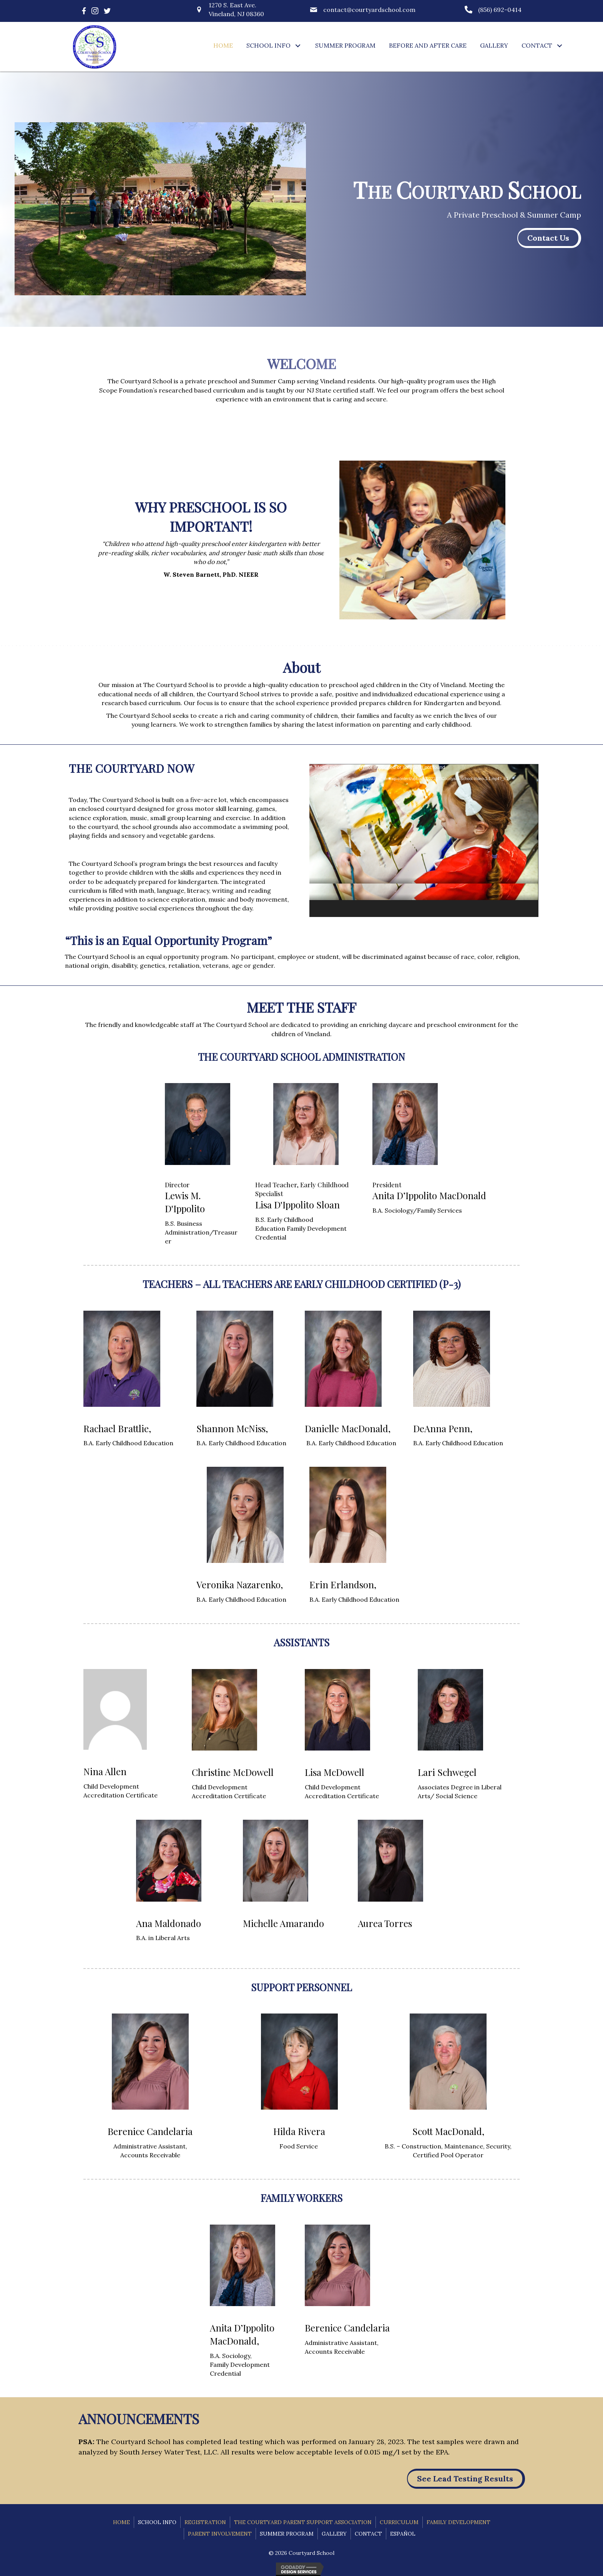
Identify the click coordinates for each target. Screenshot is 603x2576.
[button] (298, 45)
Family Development (458, 2522)
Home (121, 2522)
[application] (423, 840)
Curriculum (399, 2522)
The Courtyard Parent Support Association (303, 2522)
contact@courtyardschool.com (369, 9)
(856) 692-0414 (500, 9)
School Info (157, 2522)
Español (402, 2533)
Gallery (334, 2533)
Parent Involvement (220, 2533)
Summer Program (287, 2533)
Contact (368, 2533)
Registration (205, 2522)
